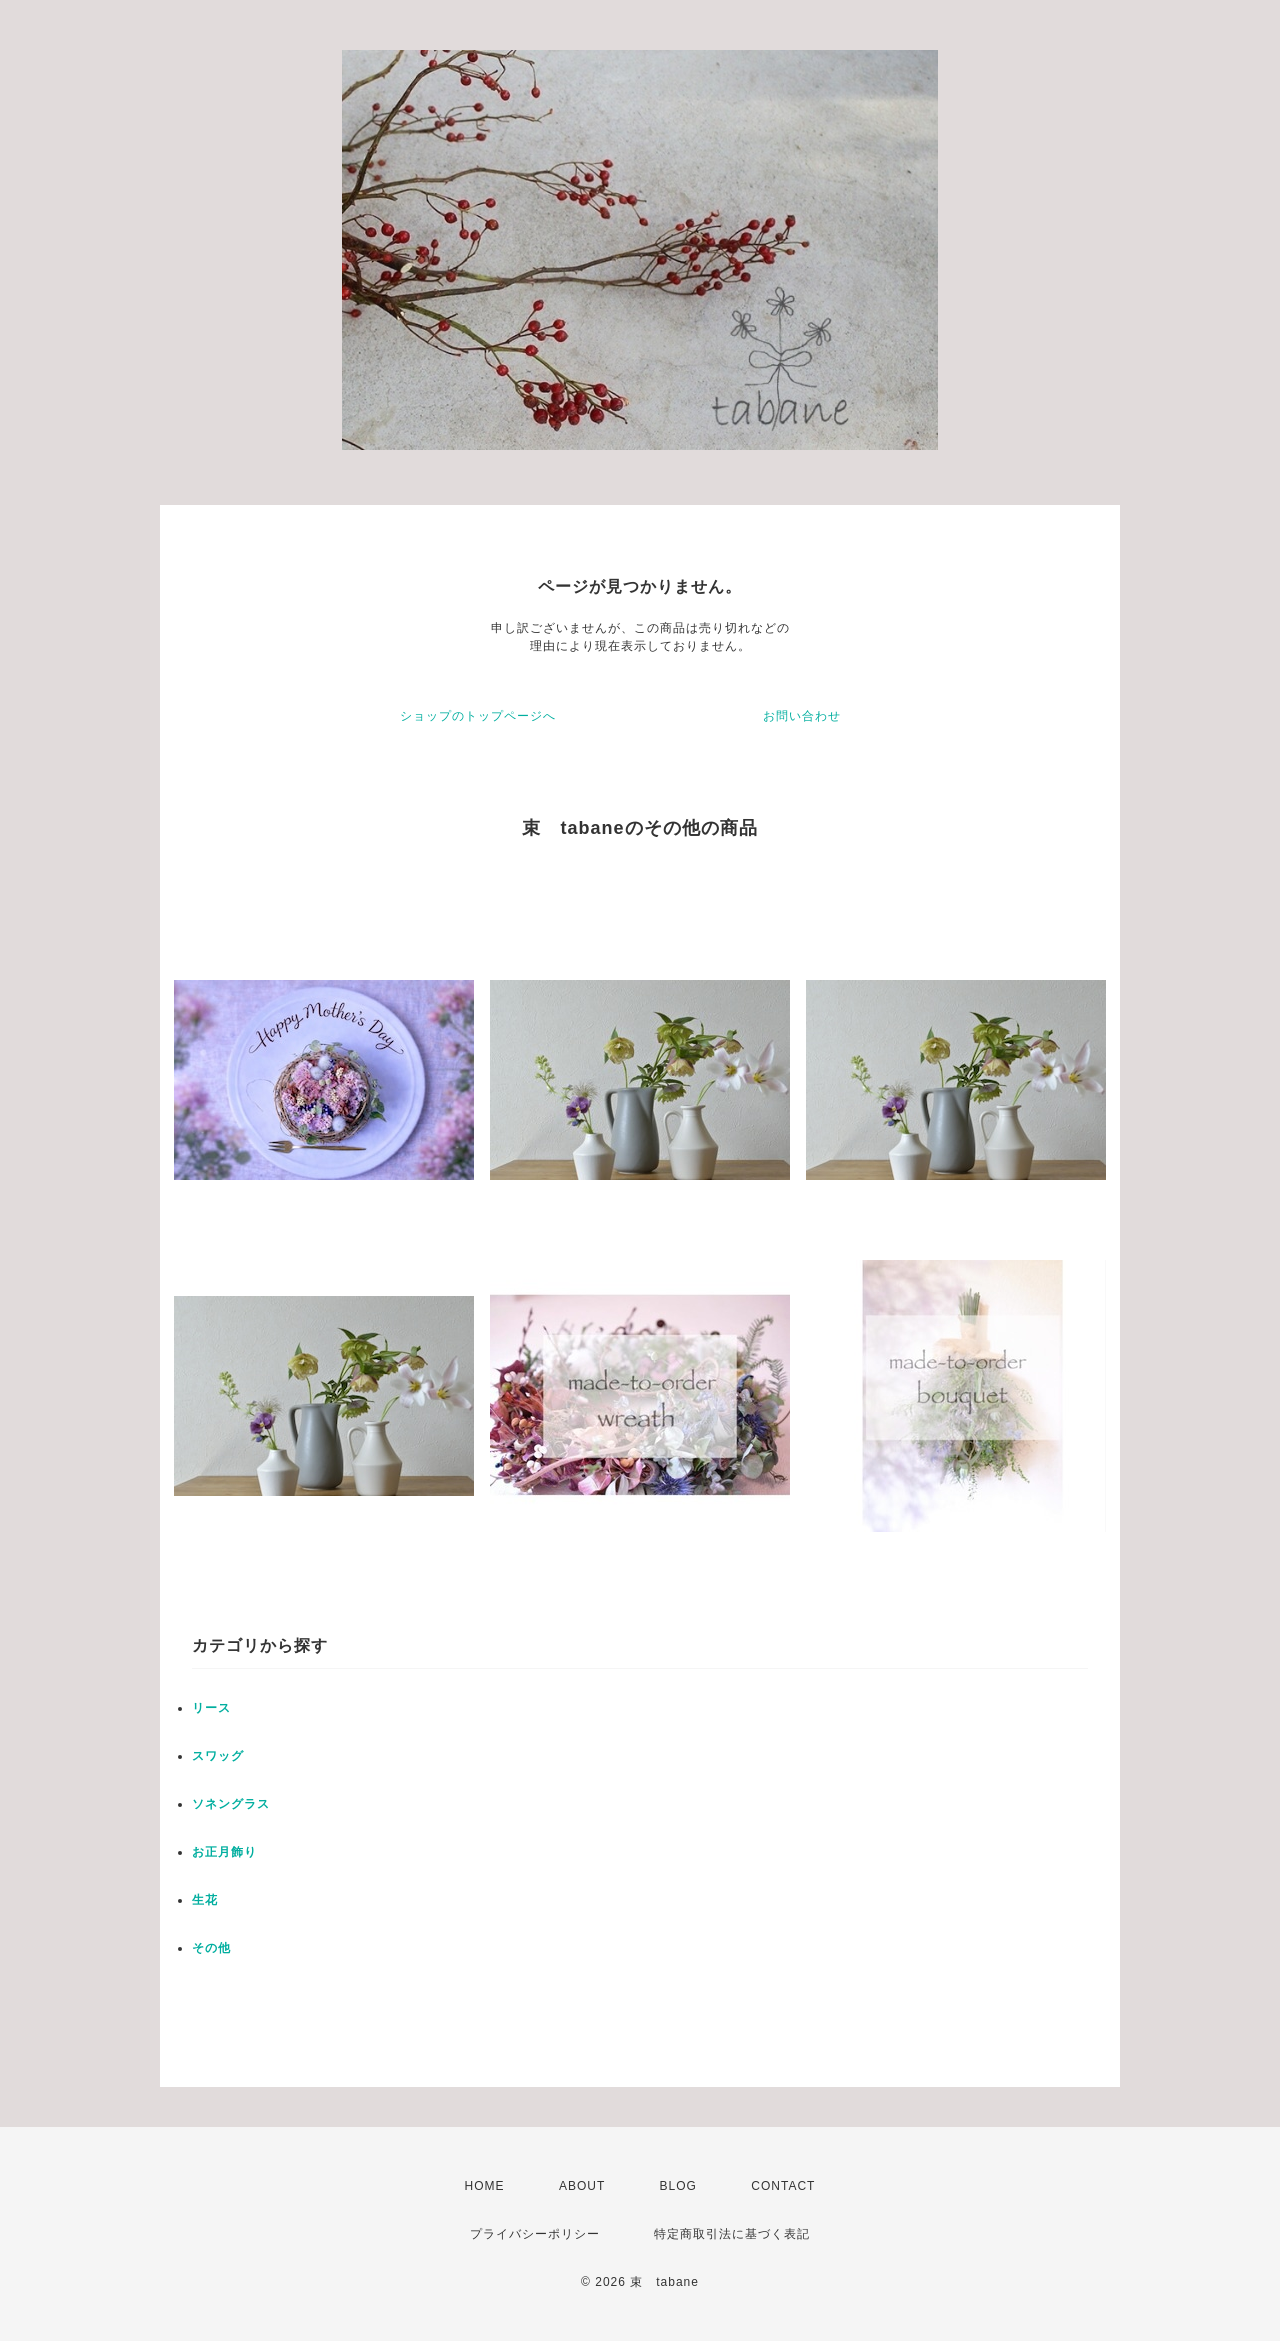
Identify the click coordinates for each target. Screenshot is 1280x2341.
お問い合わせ (802, 716)
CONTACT (783, 2186)
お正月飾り (224, 1852)
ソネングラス (231, 1804)
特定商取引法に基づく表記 (732, 2234)
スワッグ (218, 1756)
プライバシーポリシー (535, 2234)
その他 (211, 1948)
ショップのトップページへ (478, 716)
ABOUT (582, 2186)
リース (211, 1708)
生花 (205, 1900)
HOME (485, 2186)
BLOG (678, 2186)
